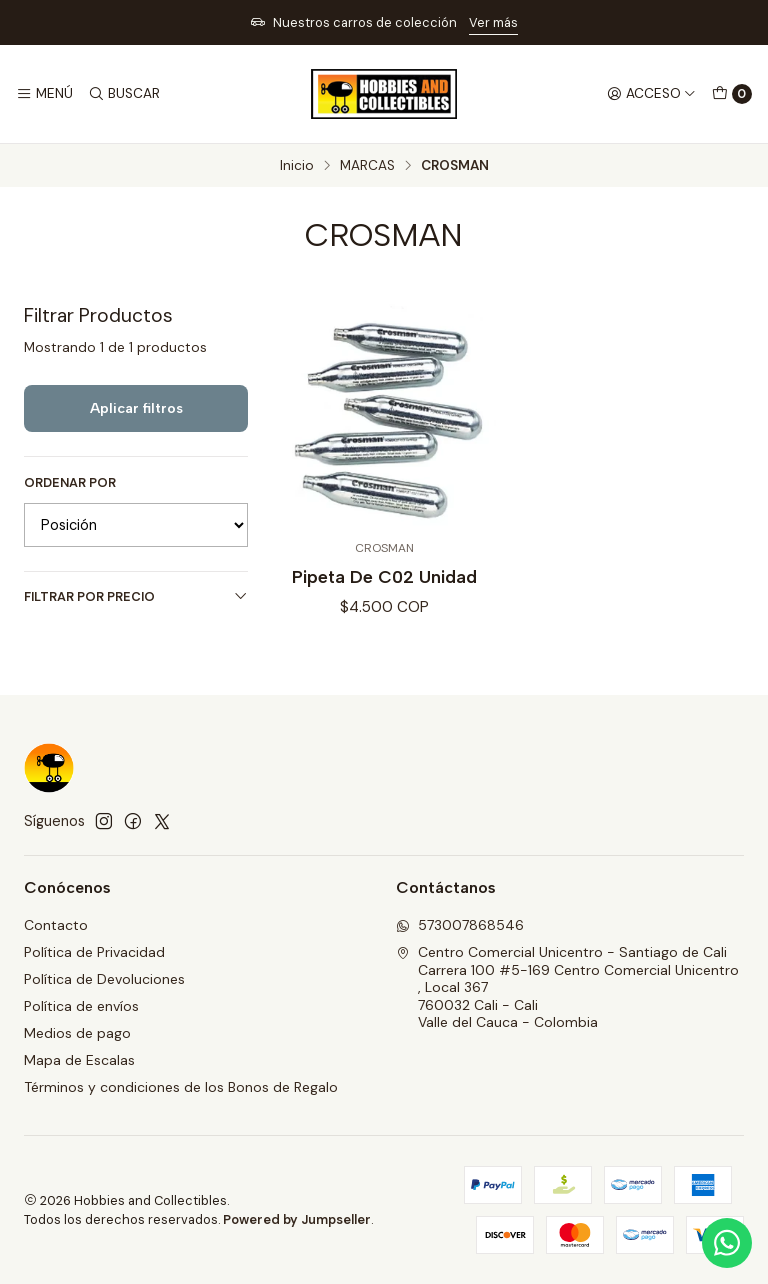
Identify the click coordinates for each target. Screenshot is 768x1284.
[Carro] (732, 94)
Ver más (493, 22)
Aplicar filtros (136, 408)
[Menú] (44, 94)
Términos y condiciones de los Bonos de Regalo (181, 1087)
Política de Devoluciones (104, 979)
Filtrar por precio (136, 596)
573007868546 (460, 925)
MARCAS (367, 166)
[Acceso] (651, 94)
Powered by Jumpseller (297, 1219)
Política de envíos (81, 1006)
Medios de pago (77, 1033)
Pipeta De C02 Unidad (384, 576)
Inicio (297, 166)
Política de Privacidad (94, 952)
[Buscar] (123, 94)
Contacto (56, 925)
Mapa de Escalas (79, 1060)
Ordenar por (70, 483)
